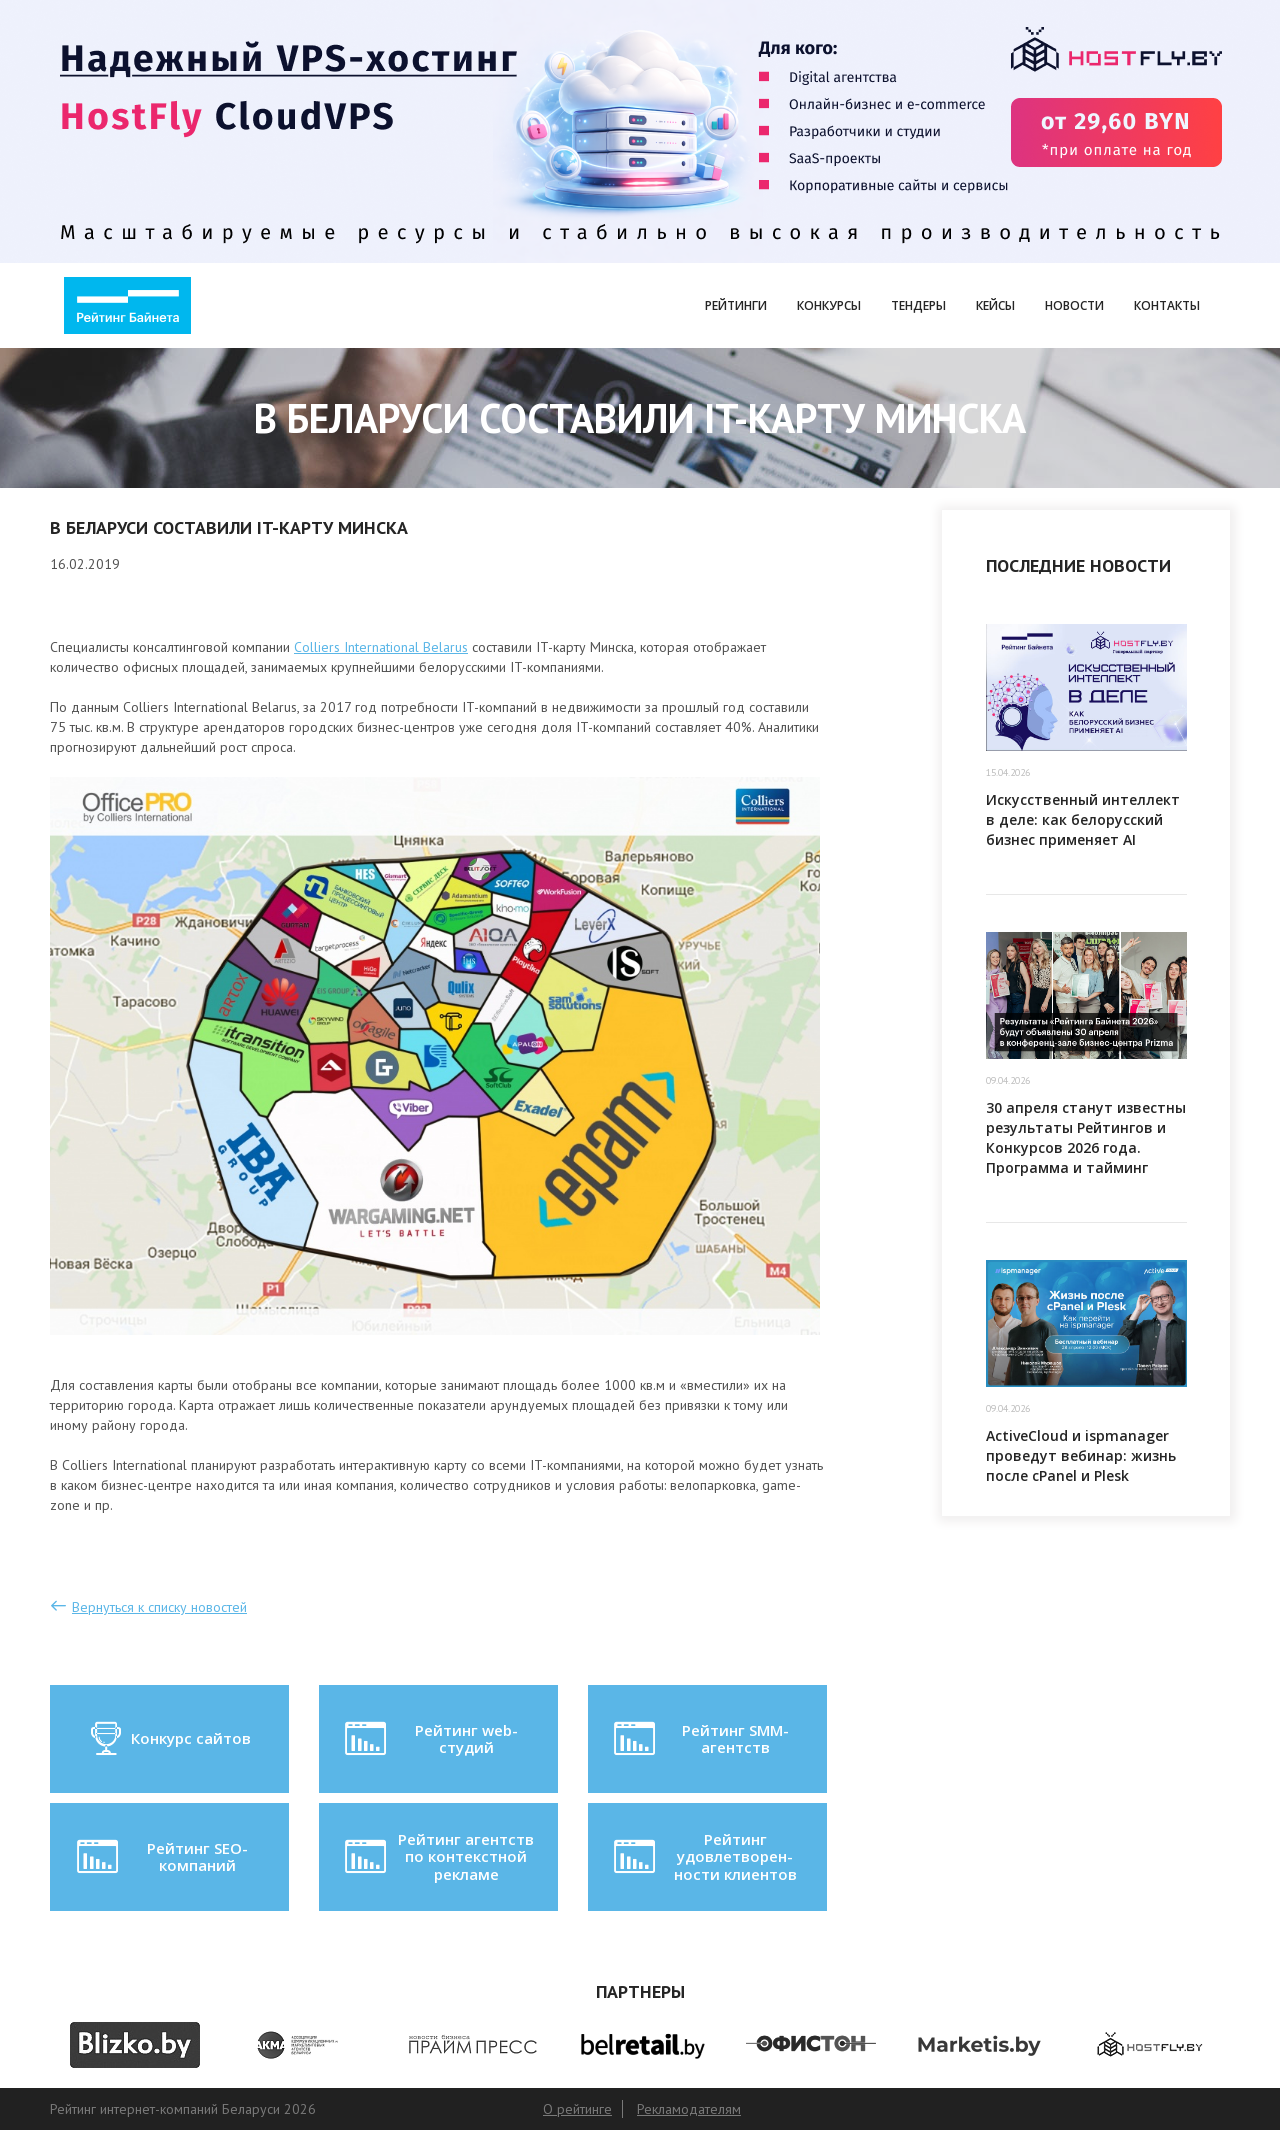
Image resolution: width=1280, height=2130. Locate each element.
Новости (1074, 305)
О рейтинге (577, 2109)
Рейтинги (736, 305)
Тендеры (918, 305)
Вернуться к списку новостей (159, 1607)
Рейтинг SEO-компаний (160, 1857)
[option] (134, 2045)
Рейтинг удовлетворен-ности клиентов (703, 1856)
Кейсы (995, 305)
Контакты (1167, 305)
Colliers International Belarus (381, 647)
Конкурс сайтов (169, 1739)
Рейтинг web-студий (429, 1739)
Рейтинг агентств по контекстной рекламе (437, 1856)
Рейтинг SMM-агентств (699, 1739)
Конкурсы (829, 305)
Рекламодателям (689, 2109)
